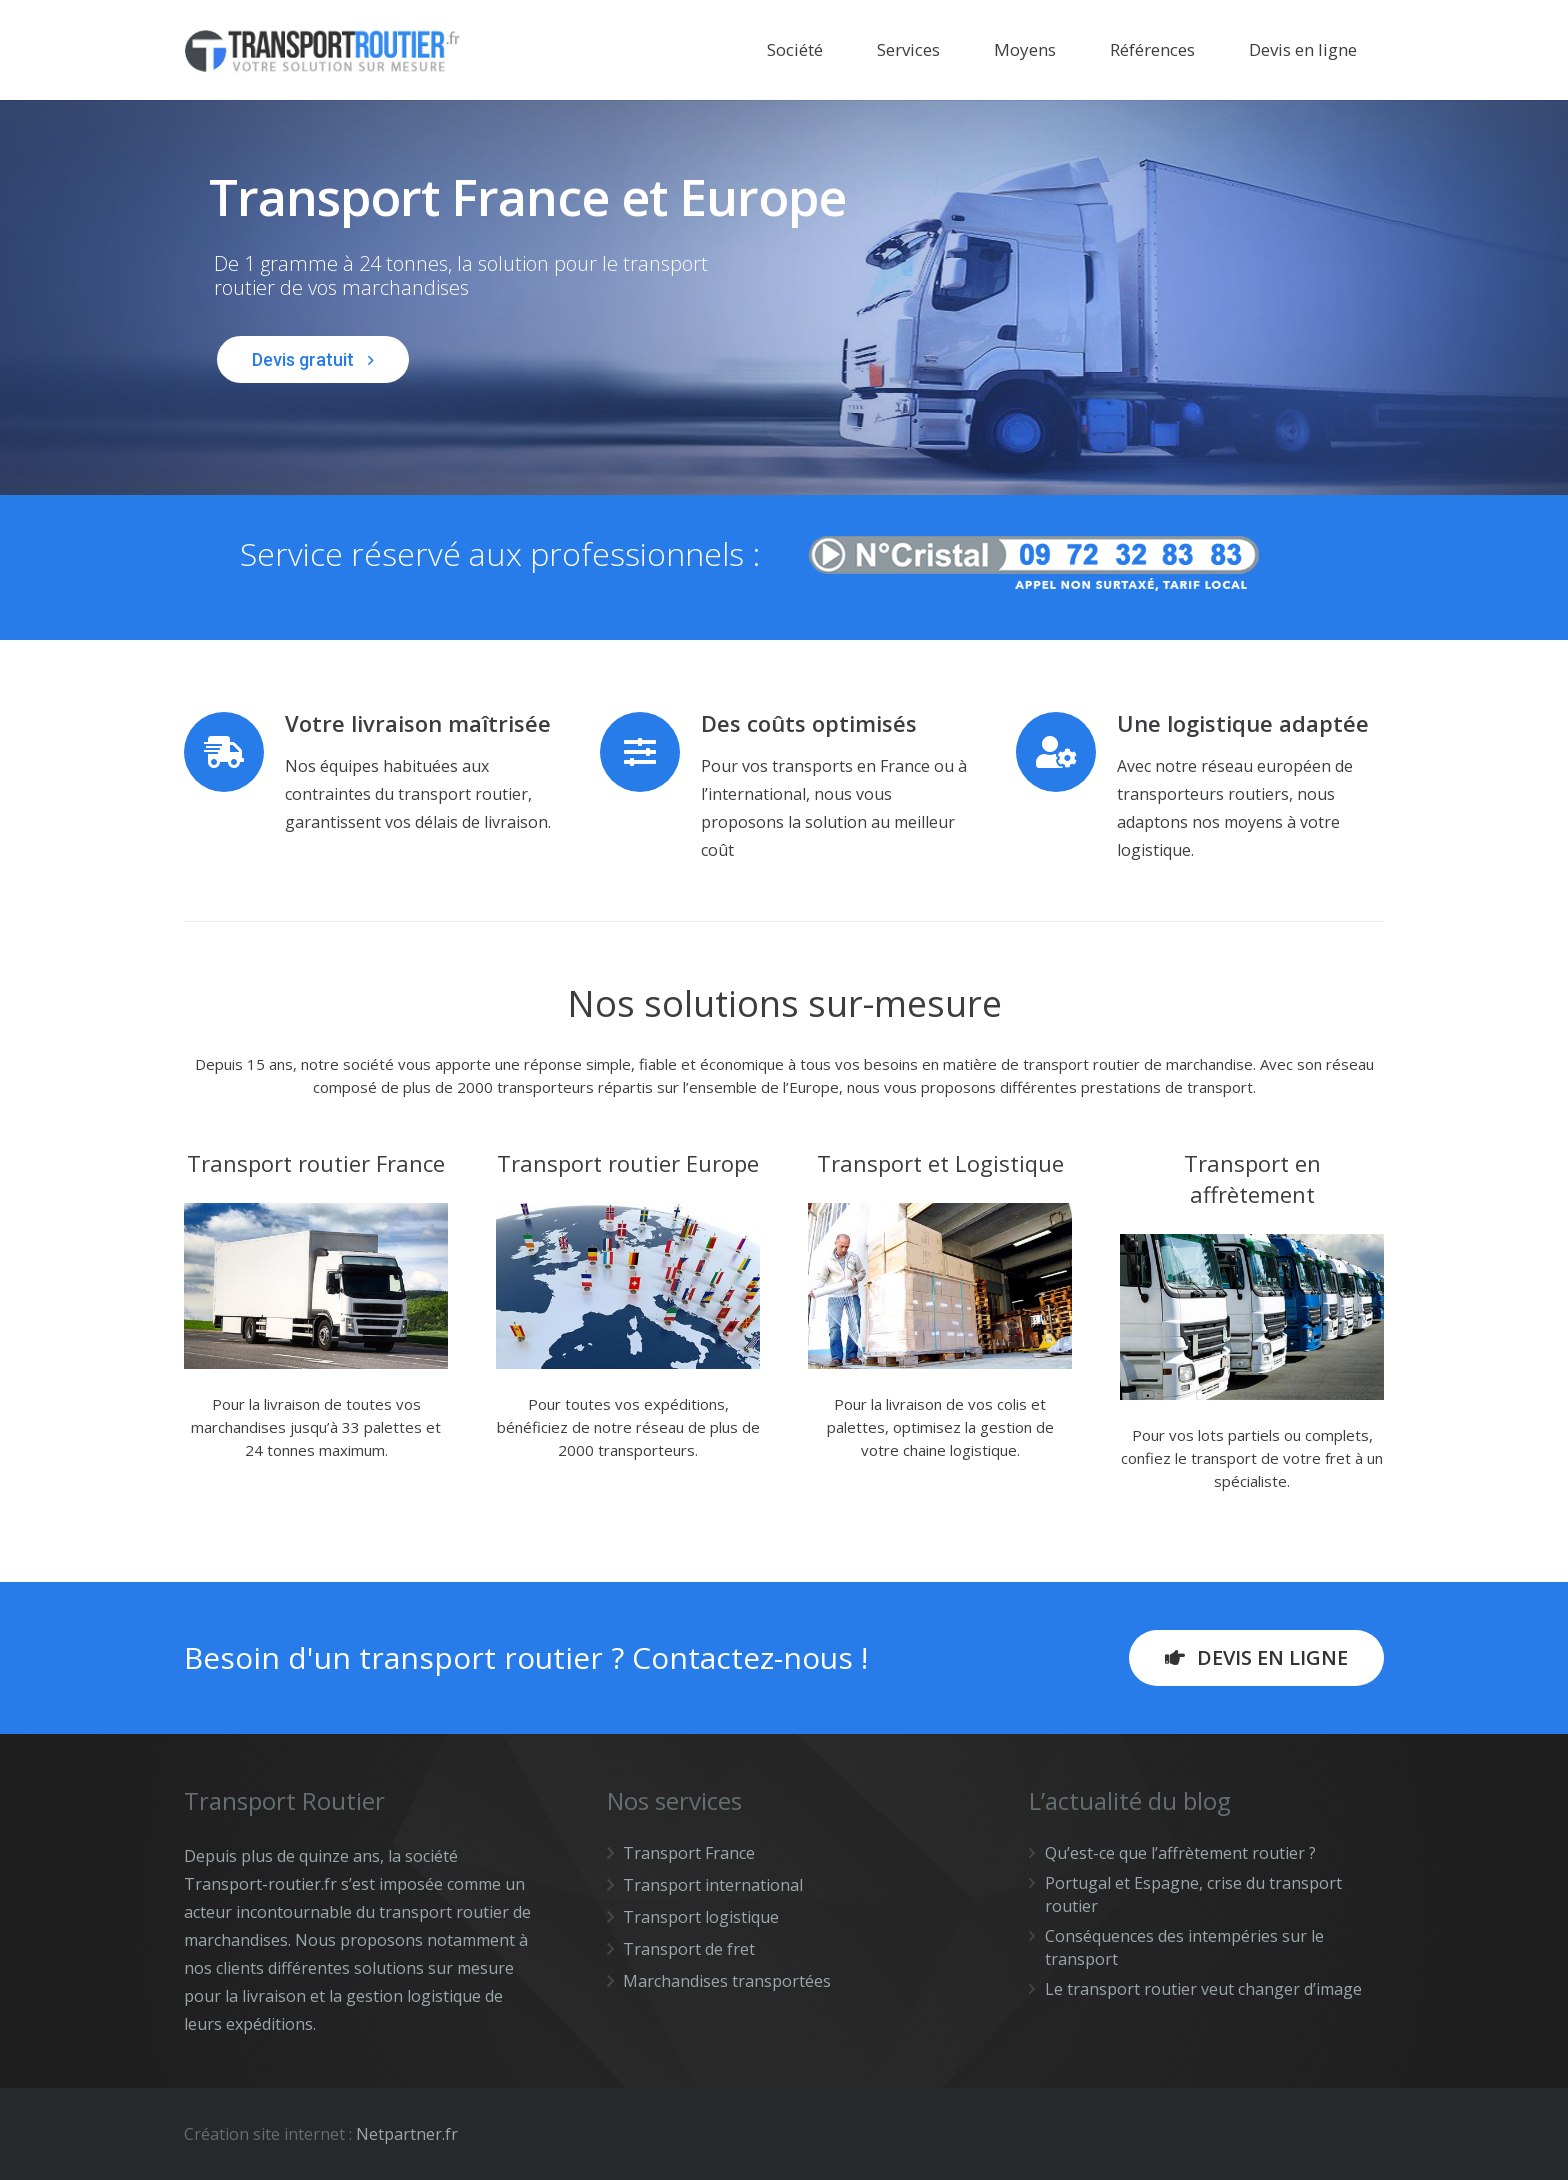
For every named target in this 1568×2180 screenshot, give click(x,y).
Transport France (689, 1853)
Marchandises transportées (727, 1981)
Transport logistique (701, 1917)
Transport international (713, 1885)
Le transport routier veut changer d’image (1203, 1989)
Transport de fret (689, 1949)
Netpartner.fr (407, 2134)
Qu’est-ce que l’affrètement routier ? (1180, 1853)
